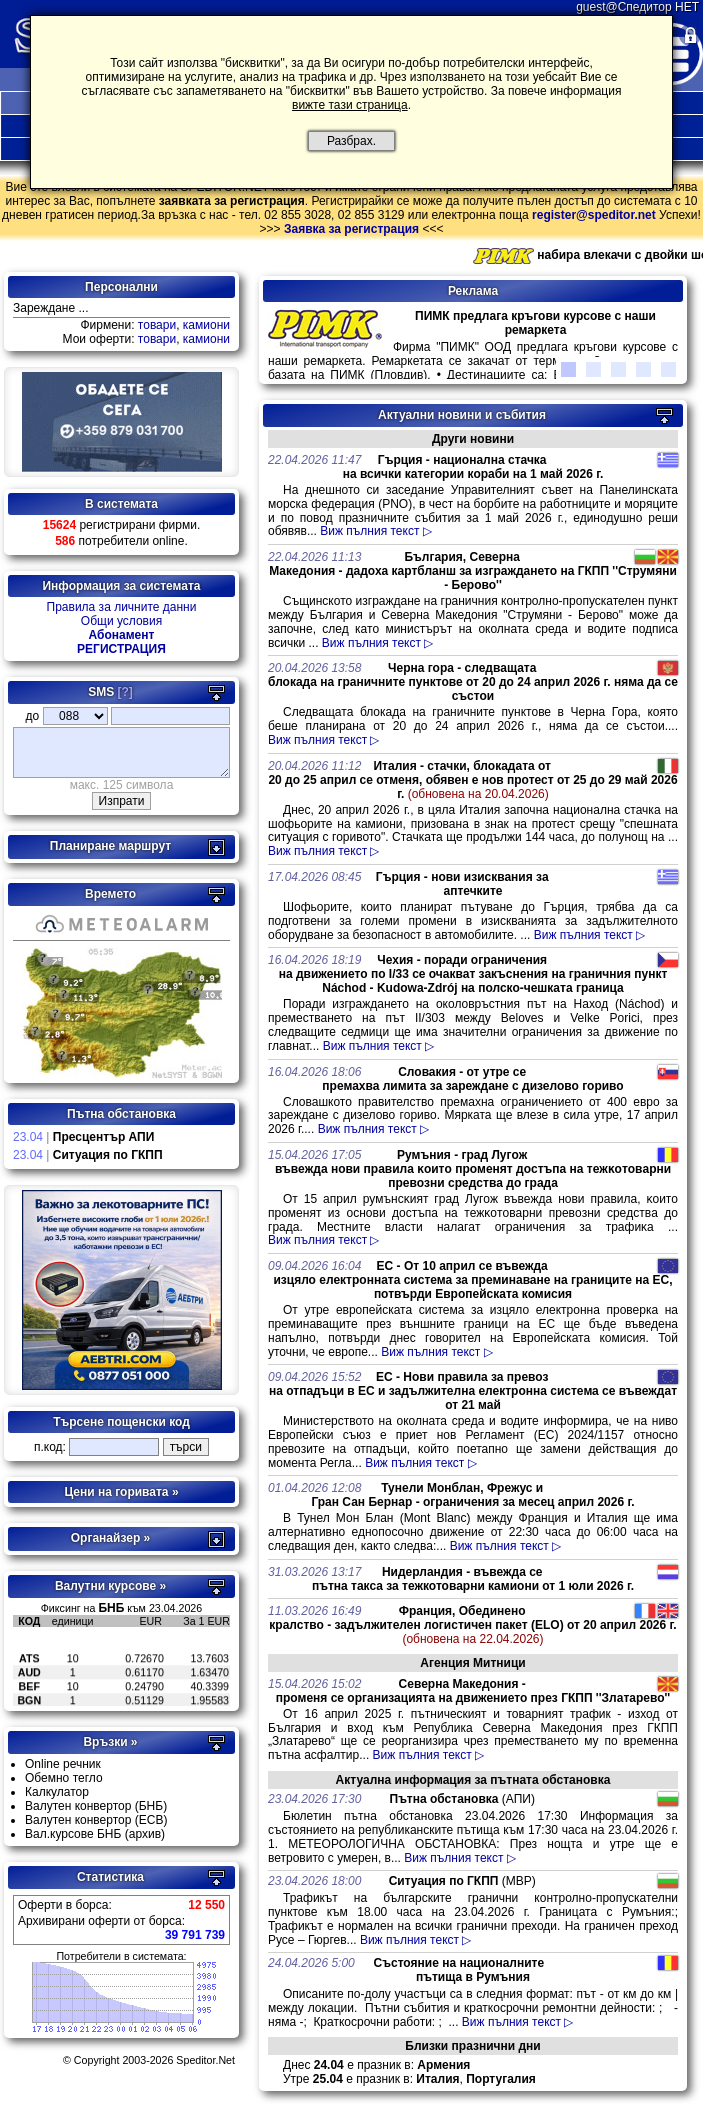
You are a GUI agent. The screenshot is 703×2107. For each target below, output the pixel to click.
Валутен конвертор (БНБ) (96, 1815)
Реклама (473, 291)
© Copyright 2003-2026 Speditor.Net (149, 2069)
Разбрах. (352, 141)
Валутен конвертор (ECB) (96, 1829)
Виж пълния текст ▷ (375, 531)
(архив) (145, 1843)
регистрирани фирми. (122, 525)
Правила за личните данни (122, 607)
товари (157, 325)
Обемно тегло (64, 1787)
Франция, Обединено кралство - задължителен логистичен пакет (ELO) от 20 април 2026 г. (472, 1625)
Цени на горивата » (121, 1501)
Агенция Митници (472, 1663)
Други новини (473, 439)
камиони (206, 325)
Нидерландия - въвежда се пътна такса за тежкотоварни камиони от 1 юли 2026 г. (473, 1579)
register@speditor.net (594, 215)
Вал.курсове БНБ (73, 1843)
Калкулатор (57, 1801)
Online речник (63, 1773)
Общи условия (121, 621)
